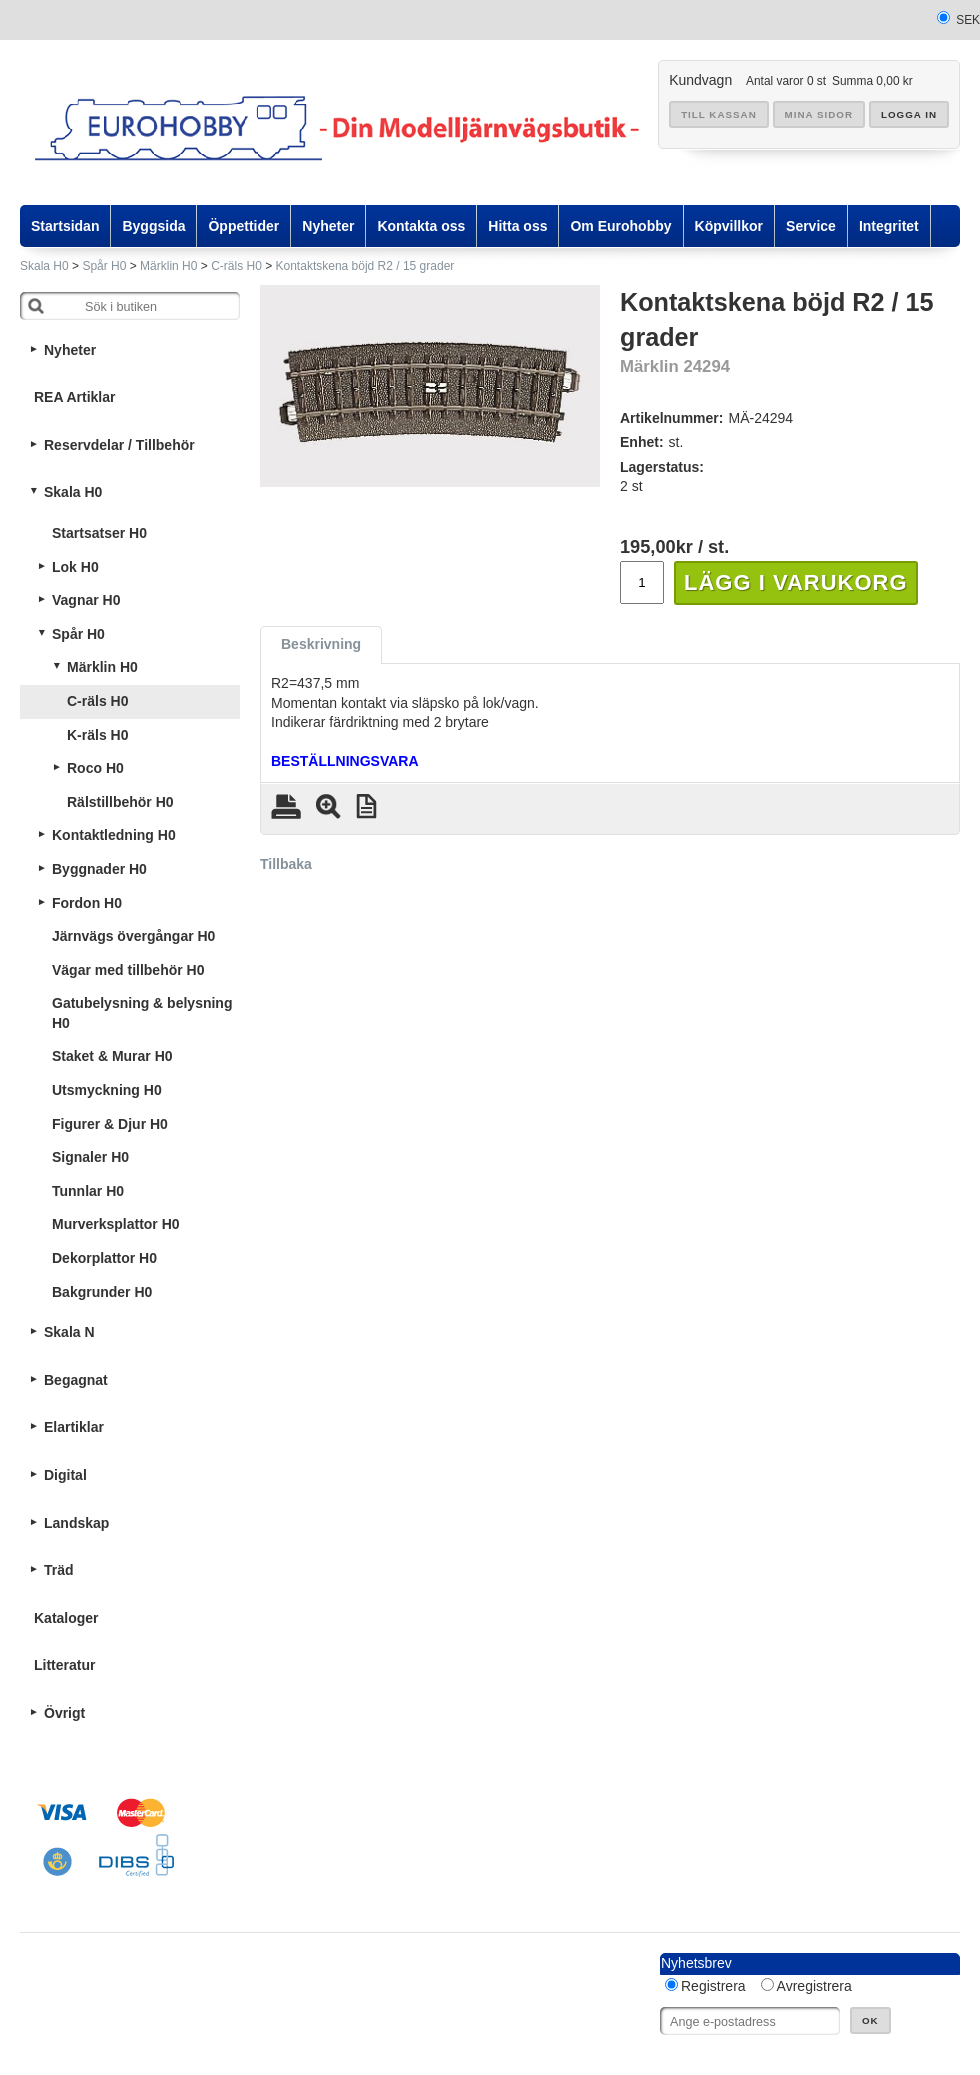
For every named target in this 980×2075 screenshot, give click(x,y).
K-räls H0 (97, 735)
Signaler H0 (90, 1157)
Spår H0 (104, 266)
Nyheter (70, 350)
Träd (59, 1570)
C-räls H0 (236, 266)
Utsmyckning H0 (107, 1090)
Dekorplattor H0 (104, 1258)
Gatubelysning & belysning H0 (142, 1013)
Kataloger (66, 1618)
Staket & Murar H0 (112, 1056)
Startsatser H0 (99, 533)
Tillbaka (286, 864)
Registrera (713, 1986)
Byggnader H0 (99, 869)
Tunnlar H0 (88, 1191)
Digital (65, 1475)
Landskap (76, 1523)
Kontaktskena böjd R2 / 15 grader (365, 266)
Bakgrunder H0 (102, 1292)
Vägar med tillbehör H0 (128, 970)
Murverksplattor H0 (116, 1224)
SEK (968, 20)
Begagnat (76, 1380)
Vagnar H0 (86, 600)
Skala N (69, 1332)
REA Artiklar (74, 397)
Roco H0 (95, 768)
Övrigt (64, 1713)
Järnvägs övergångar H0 (133, 936)
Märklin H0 (168, 266)
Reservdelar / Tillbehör (119, 445)
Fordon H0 (87, 903)
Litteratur (64, 1665)
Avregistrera (814, 1986)
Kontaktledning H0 (114, 835)
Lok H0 (75, 567)
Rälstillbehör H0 (120, 802)
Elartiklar (74, 1427)
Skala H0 (44, 266)
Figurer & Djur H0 (110, 1124)
